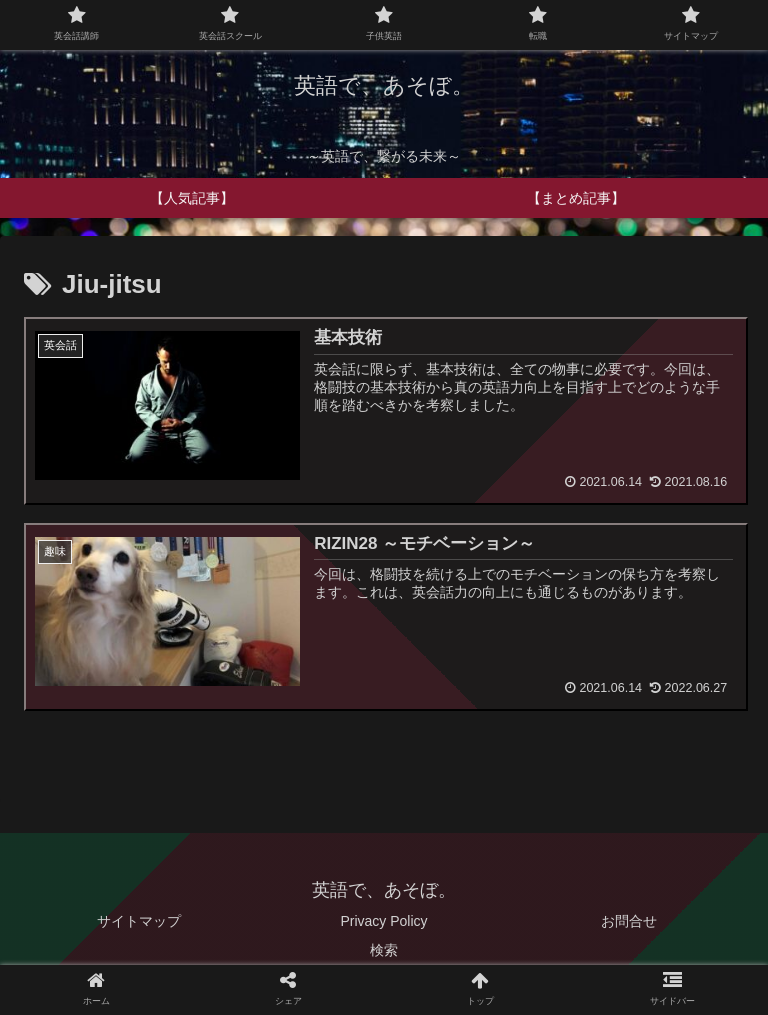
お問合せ (629, 921)
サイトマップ (139, 921)
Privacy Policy (383, 921)
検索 (384, 951)
